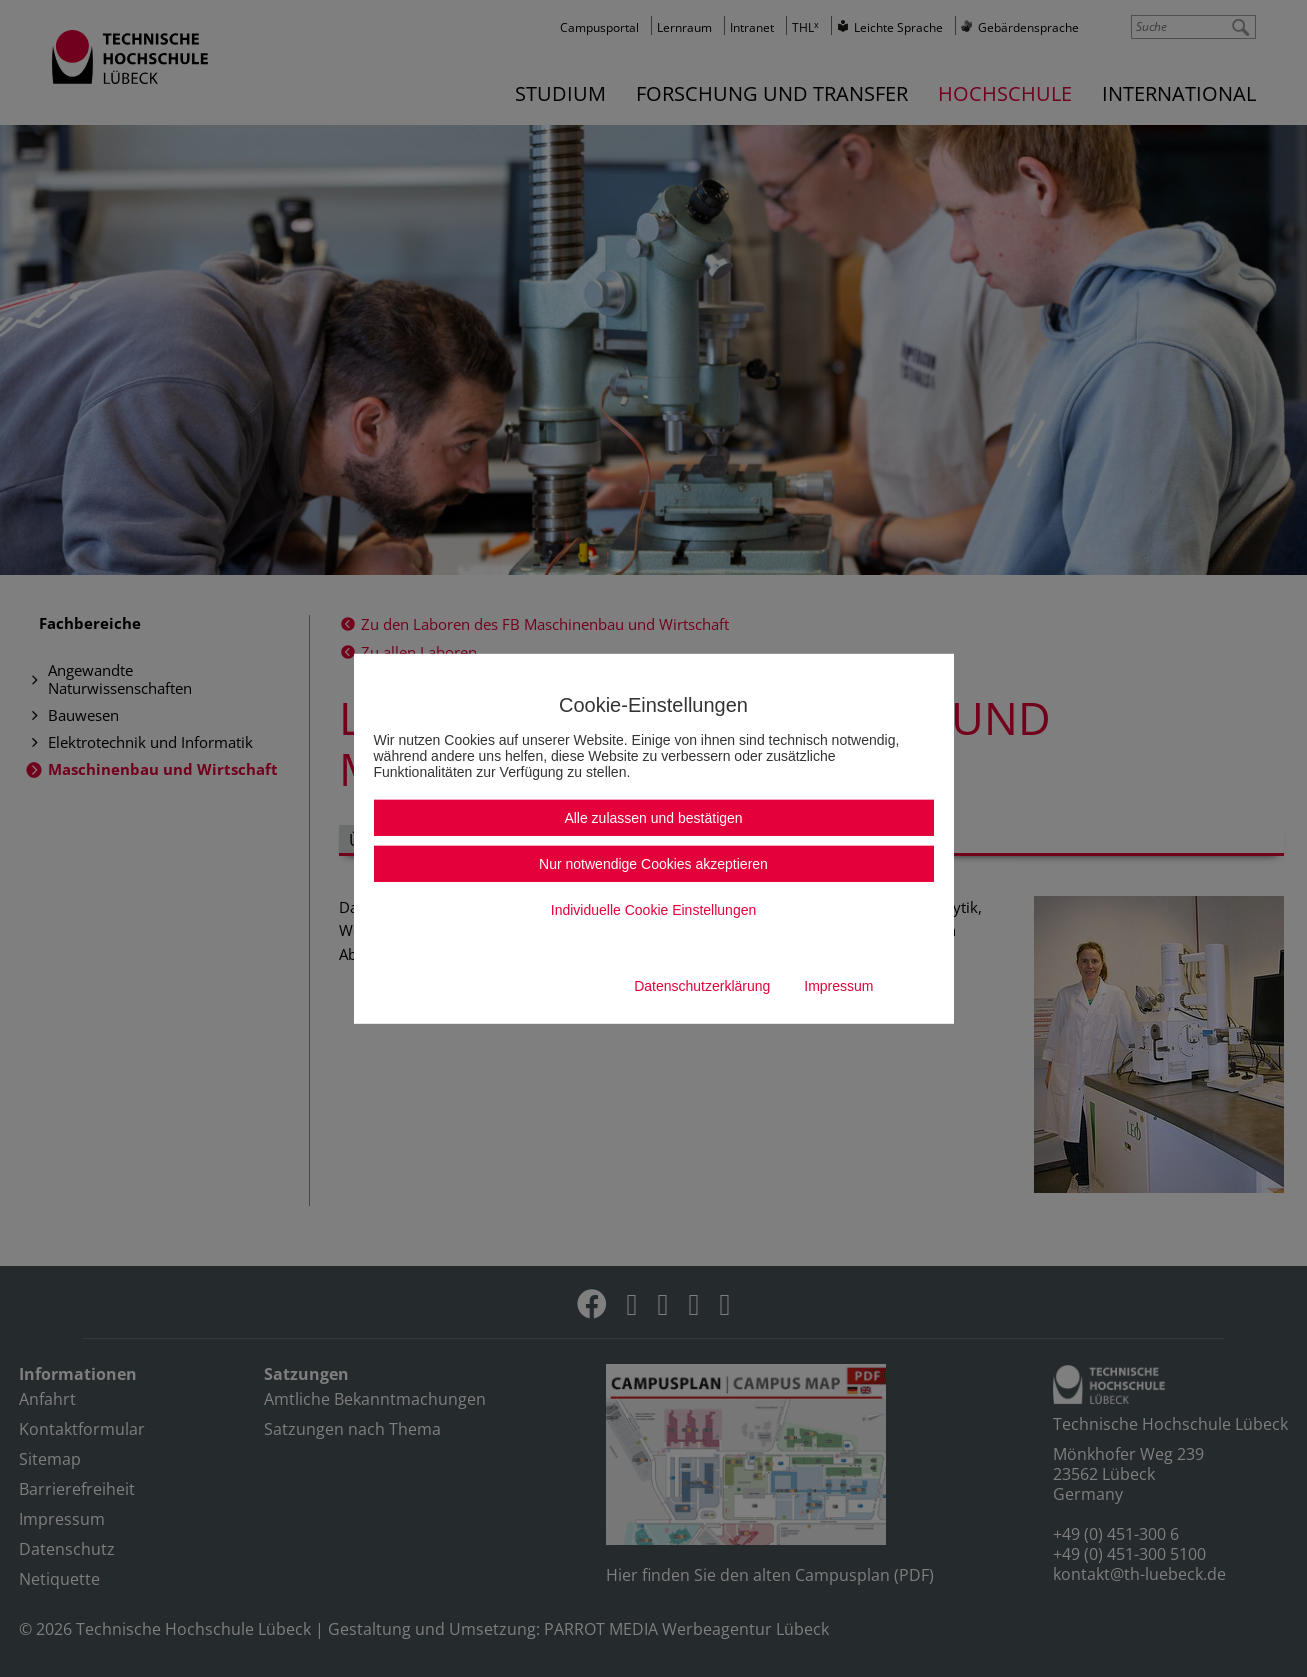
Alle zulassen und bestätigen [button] (653, 818)
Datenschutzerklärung (702, 986)
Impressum (838, 986)
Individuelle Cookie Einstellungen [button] (653, 910)
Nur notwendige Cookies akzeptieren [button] (653, 864)
